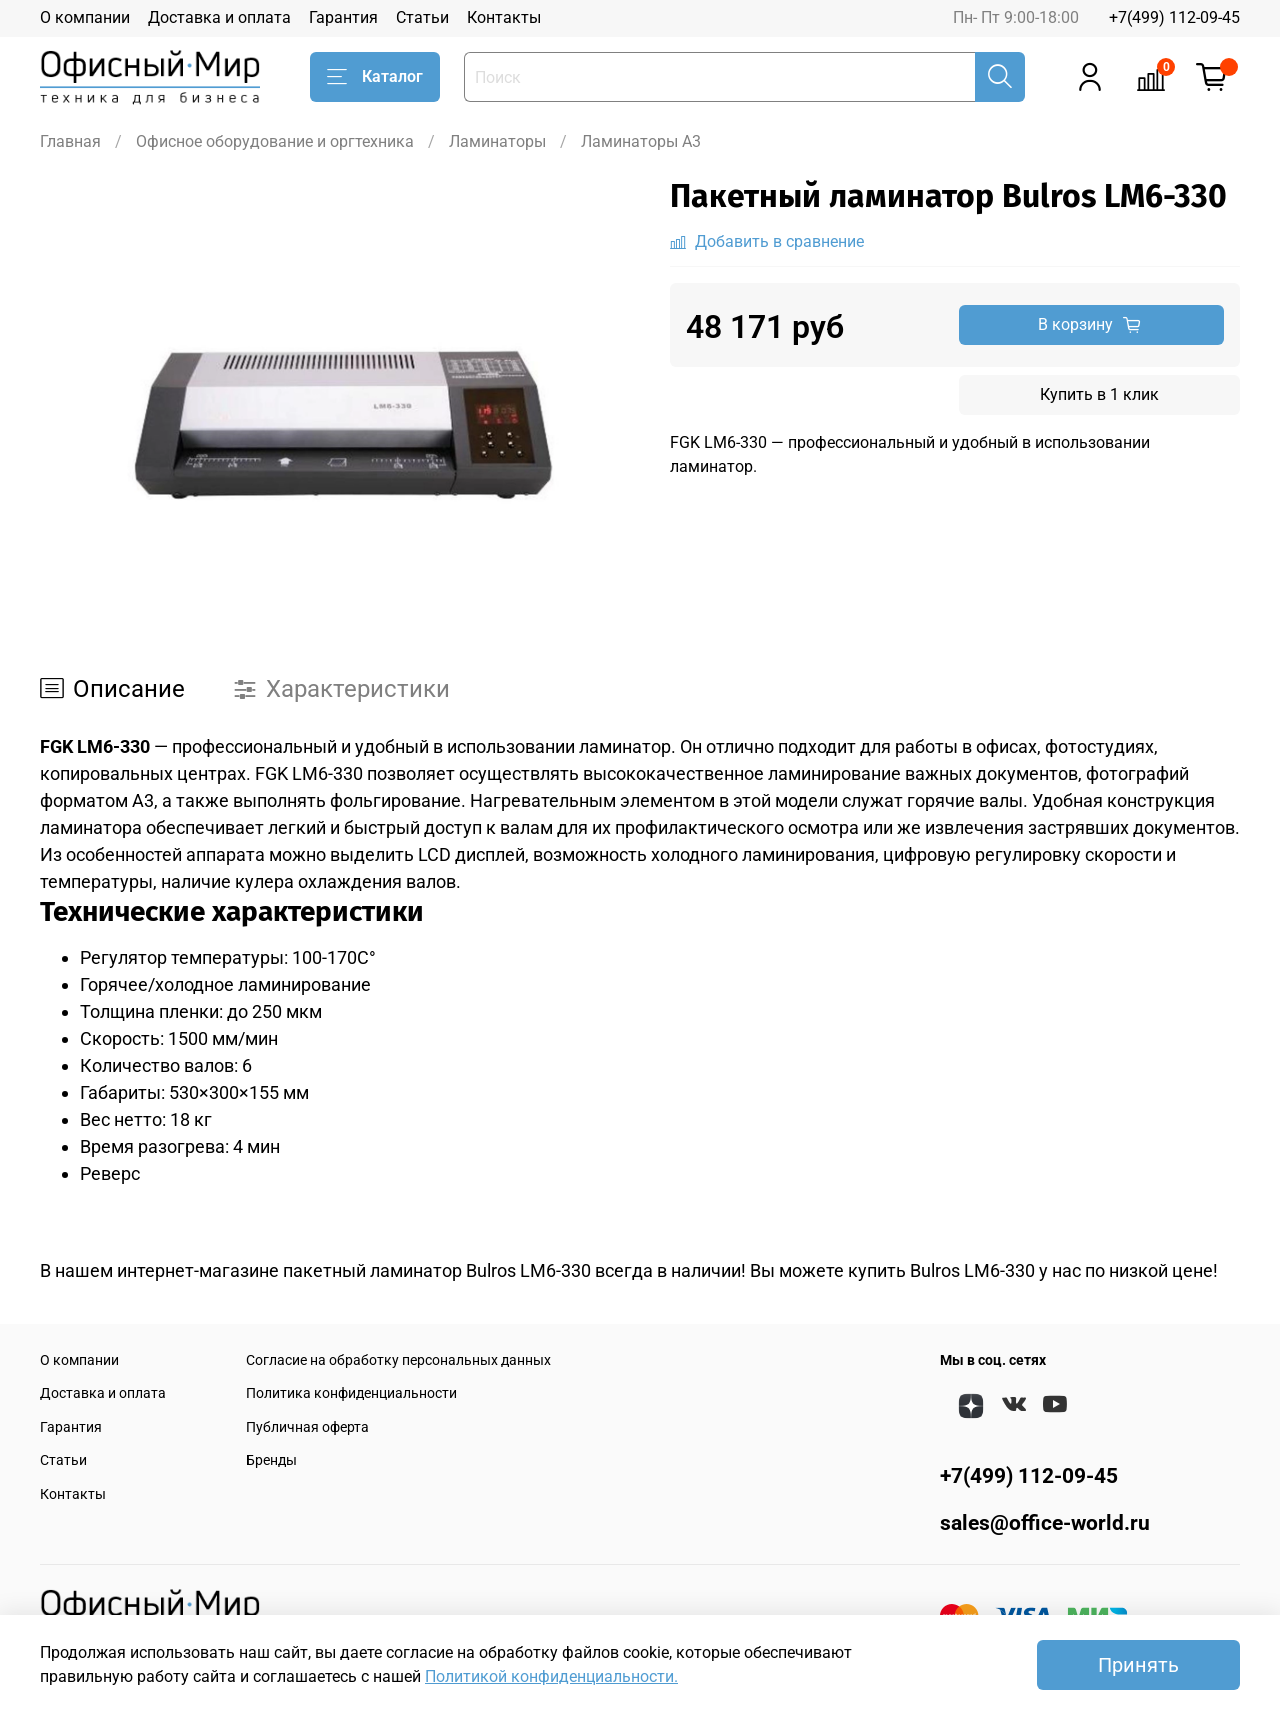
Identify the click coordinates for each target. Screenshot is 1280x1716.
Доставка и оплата (219, 17)
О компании (85, 17)
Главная (70, 141)
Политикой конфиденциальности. (551, 1676)
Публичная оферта (307, 1427)
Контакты (504, 17)
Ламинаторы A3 (641, 141)
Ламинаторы (497, 141)
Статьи (422, 17)
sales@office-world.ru (1045, 1523)
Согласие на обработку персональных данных (398, 1360)
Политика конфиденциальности (351, 1393)
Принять (1138, 1665)
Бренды (271, 1460)
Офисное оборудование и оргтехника (275, 141)
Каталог (375, 77)
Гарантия (343, 17)
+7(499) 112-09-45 (1174, 17)
